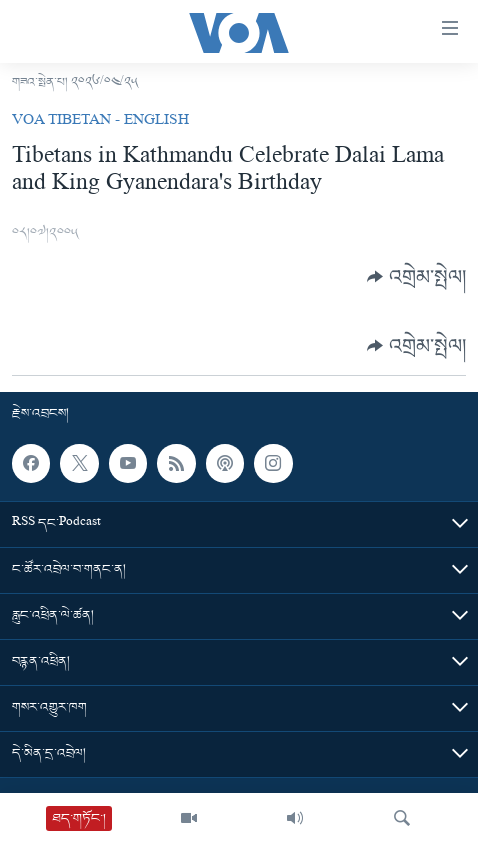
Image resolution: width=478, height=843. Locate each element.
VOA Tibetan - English (100, 122)
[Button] (416, 277)
